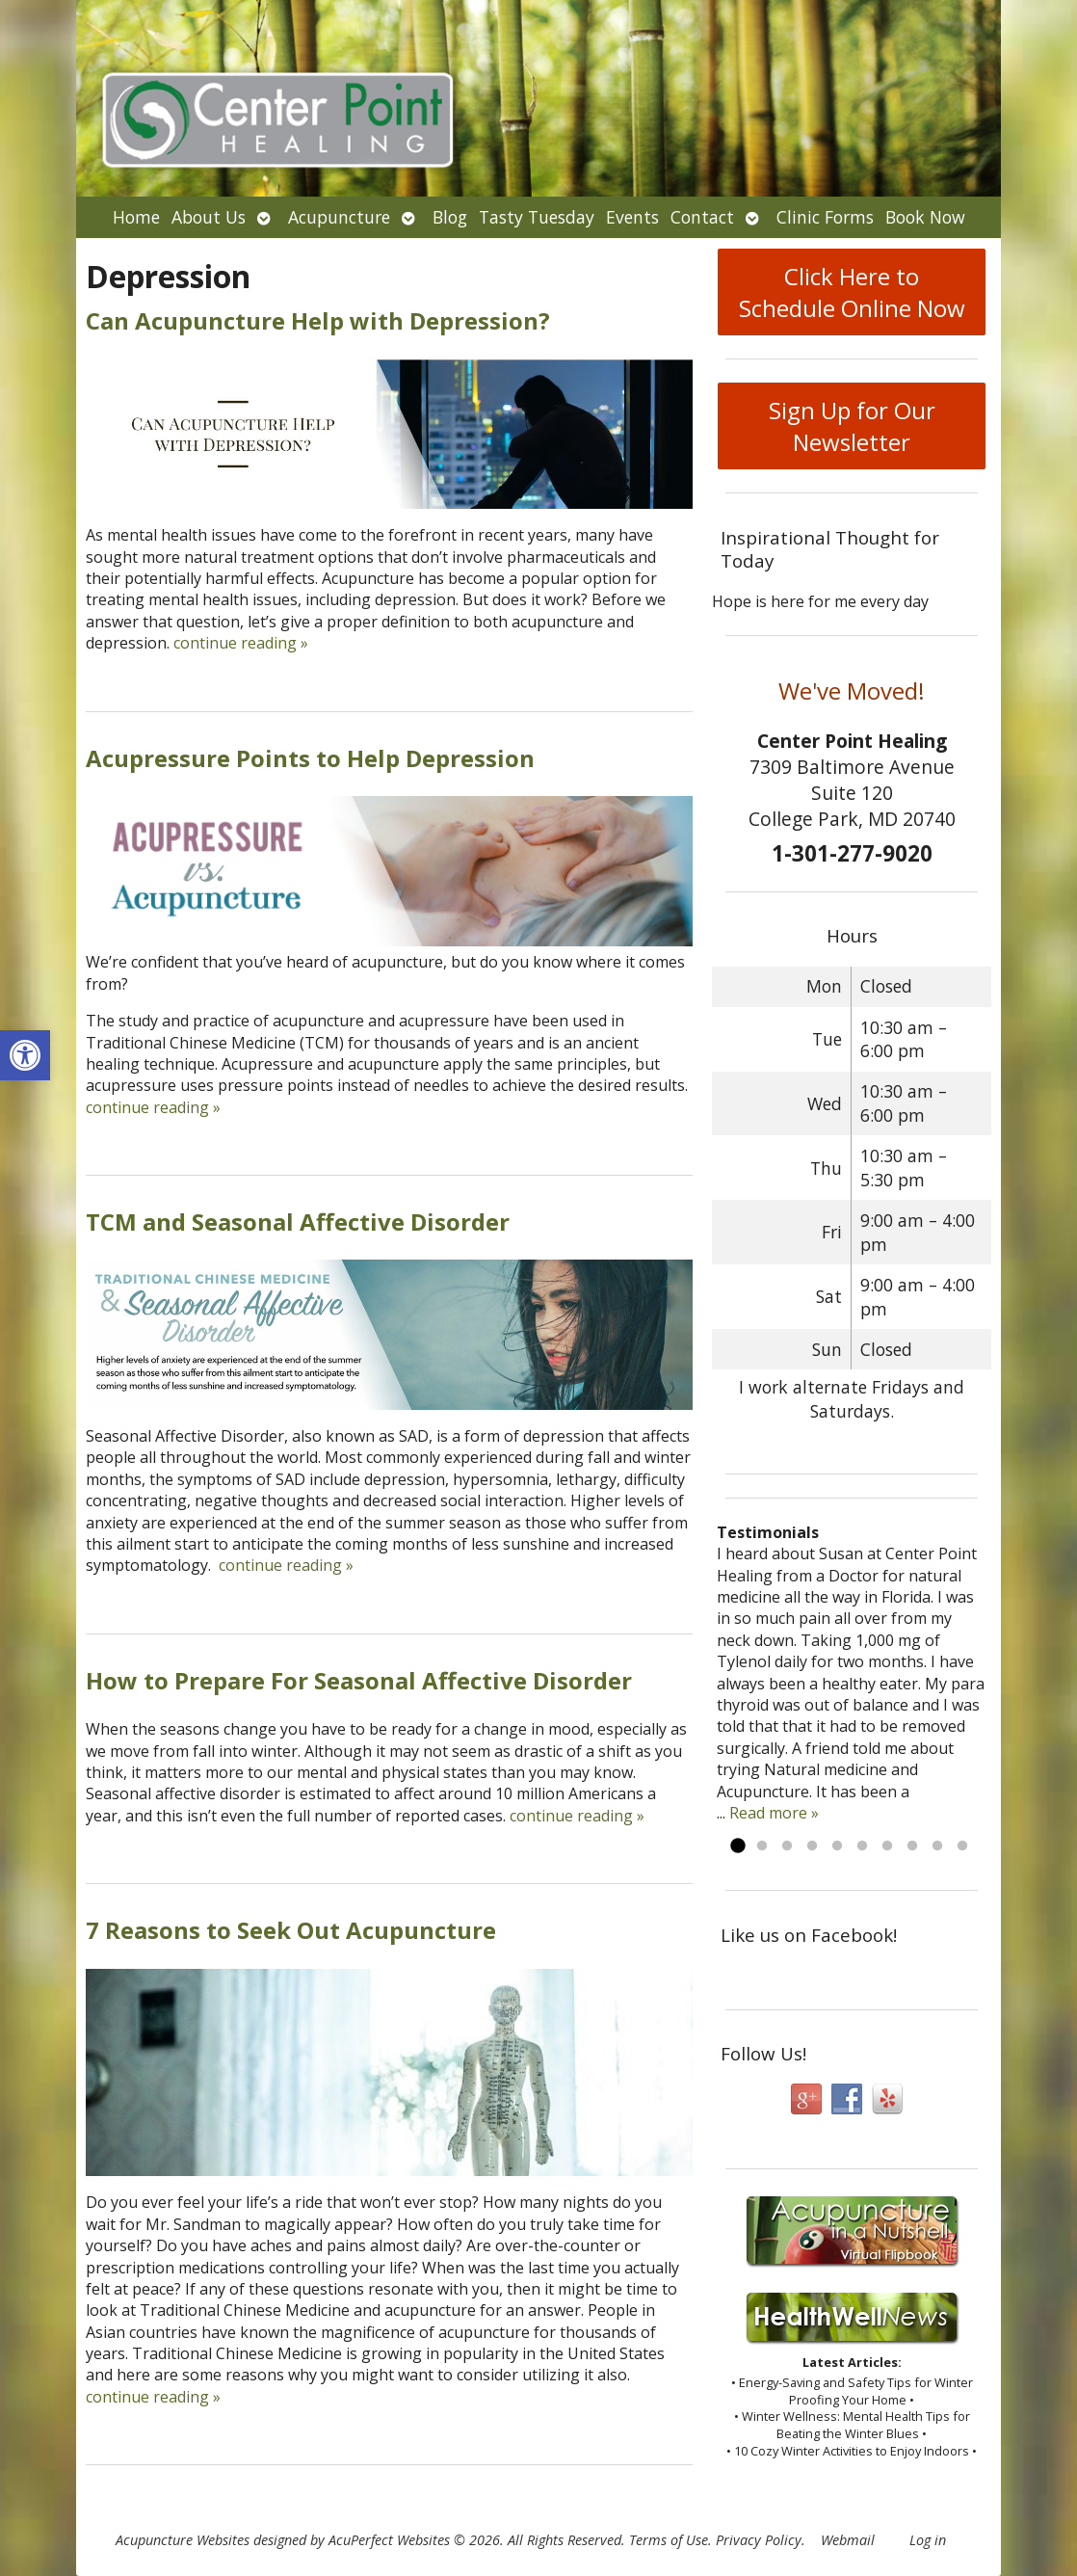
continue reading (240, 642)
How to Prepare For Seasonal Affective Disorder (359, 1680)
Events (632, 216)
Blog (450, 216)
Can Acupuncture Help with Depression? (318, 320)
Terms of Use (668, 2540)
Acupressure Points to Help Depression (310, 758)
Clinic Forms (825, 216)
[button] (25, 1055)
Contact (702, 216)
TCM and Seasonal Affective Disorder (298, 1221)
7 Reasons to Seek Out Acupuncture (291, 1930)
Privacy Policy (758, 2540)
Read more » (774, 1812)
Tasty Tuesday (536, 216)
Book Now (925, 216)
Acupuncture (339, 216)
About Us (208, 216)
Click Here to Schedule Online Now (852, 292)
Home (136, 216)
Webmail (848, 2540)
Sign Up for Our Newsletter (852, 426)
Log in (927, 2540)
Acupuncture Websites (183, 2540)
